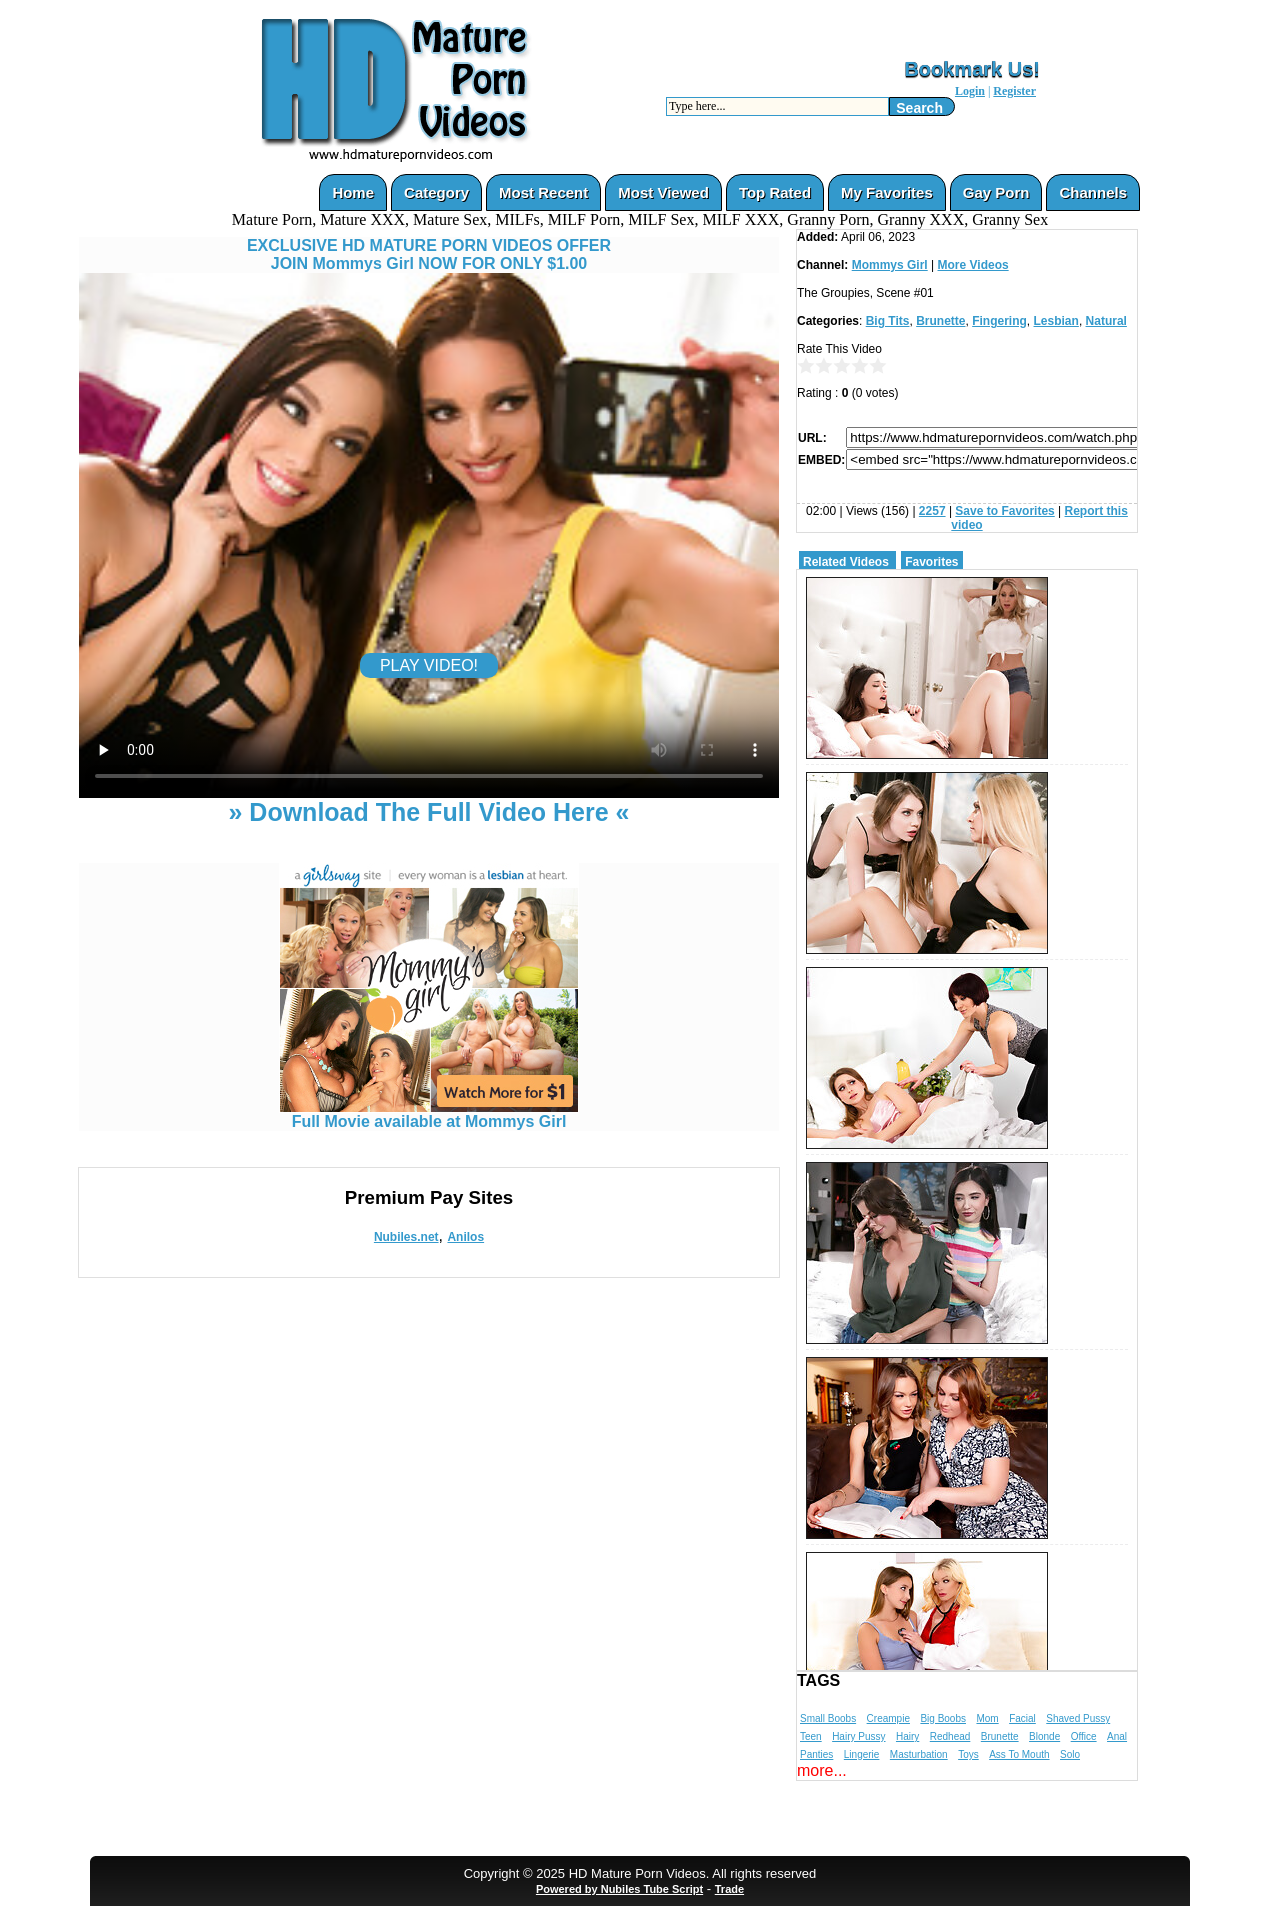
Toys (968, 1754)
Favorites (931, 562)
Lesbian (1056, 321)
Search (919, 108)
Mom (987, 1718)
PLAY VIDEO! (429, 665)
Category (436, 192)
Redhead (950, 1736)
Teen (811, 1736)
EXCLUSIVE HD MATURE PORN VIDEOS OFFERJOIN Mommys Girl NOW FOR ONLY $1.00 (429, 254)
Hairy (907, 1736)
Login (970, 91)
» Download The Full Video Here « (428, 812)
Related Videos (846, 562)
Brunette (940, 321)
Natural (1106, 321)
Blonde (1044, 1736)
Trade (729, 1889)
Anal (1117, 1736)
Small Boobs (828, 1718)
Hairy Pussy (858, 1736)
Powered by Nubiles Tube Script (619, 1889)
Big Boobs (943, 1718)
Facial (1022, 1718)
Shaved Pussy (1078, 1718)
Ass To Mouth (1019, 1754)
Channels (1093, 192)
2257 (932, 511)
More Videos (973, 265)
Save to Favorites (1004, 511)
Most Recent (543, 192)
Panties (816, 1754)
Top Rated (775, 192)
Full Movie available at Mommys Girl (429, 1114)
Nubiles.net (406, 1237)
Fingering (999, 321)
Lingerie (862, 1754)
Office (1084, 1736)
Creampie (888, 1718)
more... (822, 1770)
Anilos (465, 1237)
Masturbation (919, 1754)
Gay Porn (996, 192)
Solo (1070, 1754)
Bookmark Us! (972, 69)
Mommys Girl (890, 265)
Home (353, 192)
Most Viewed (663, 192)
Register (1014, 91)
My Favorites (887, 192)
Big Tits (888, 321)
